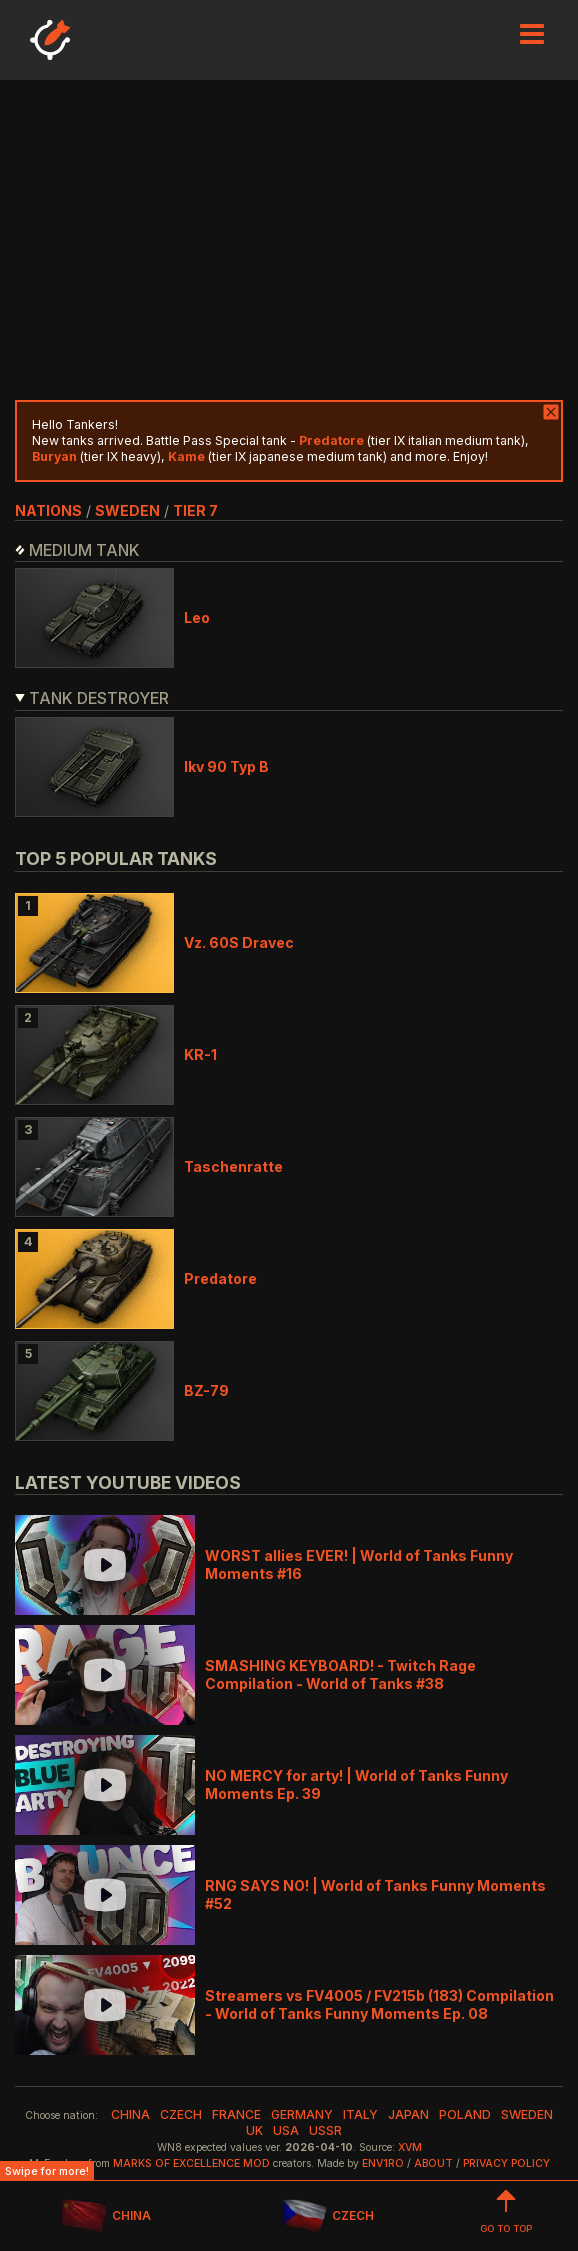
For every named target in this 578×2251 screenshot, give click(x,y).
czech (181, 2114)
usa (286, 2130)
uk (254, 2130)
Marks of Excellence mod (191, 2163)
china (130, 2114)
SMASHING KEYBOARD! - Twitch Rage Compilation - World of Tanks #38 (340, 1674)
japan (408, 2114)
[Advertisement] (289, 240)
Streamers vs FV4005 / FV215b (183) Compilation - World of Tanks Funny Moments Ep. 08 (379, 2004)
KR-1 (200, 1054)
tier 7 (195, 510)
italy (360, 2114)
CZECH (328, 2216)
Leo (197, 617)
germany (302, 2114)
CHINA (105, 2216)
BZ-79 (206, 1390)
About (433, 2163)
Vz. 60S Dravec (239, 942)
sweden (127, 510)
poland (465, 2114)
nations (48, 510)
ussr (325, 2130)
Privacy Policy (506, 2163)
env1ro (383, 2163)
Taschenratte (233, 1166)
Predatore (220, 1278)
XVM (410, 2147)
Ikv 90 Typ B (226, 766)
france (236, 2114)
